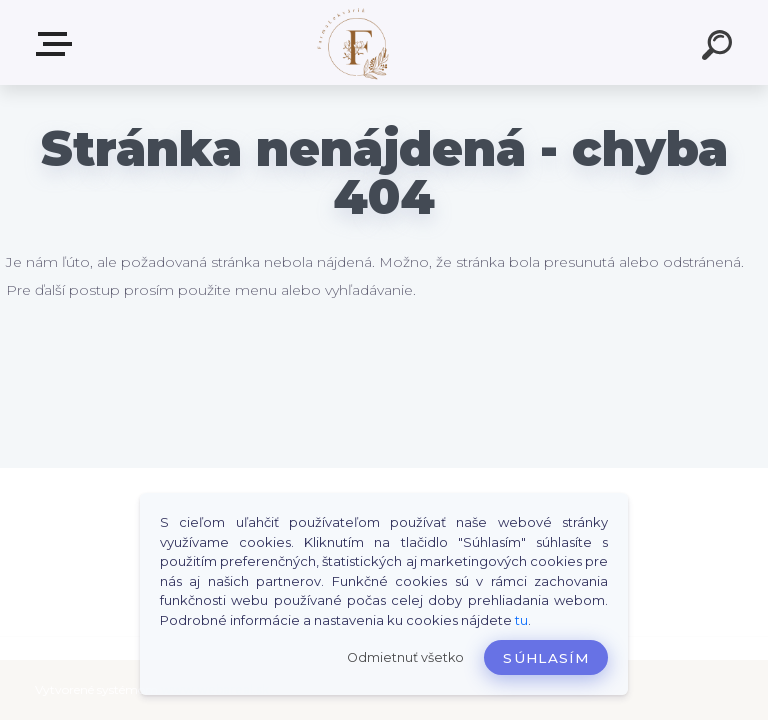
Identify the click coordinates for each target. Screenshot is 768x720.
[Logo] (354, 42)
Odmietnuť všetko (405, 657)
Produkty (58, 44)
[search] (720, 48)
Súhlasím (546, 658)
